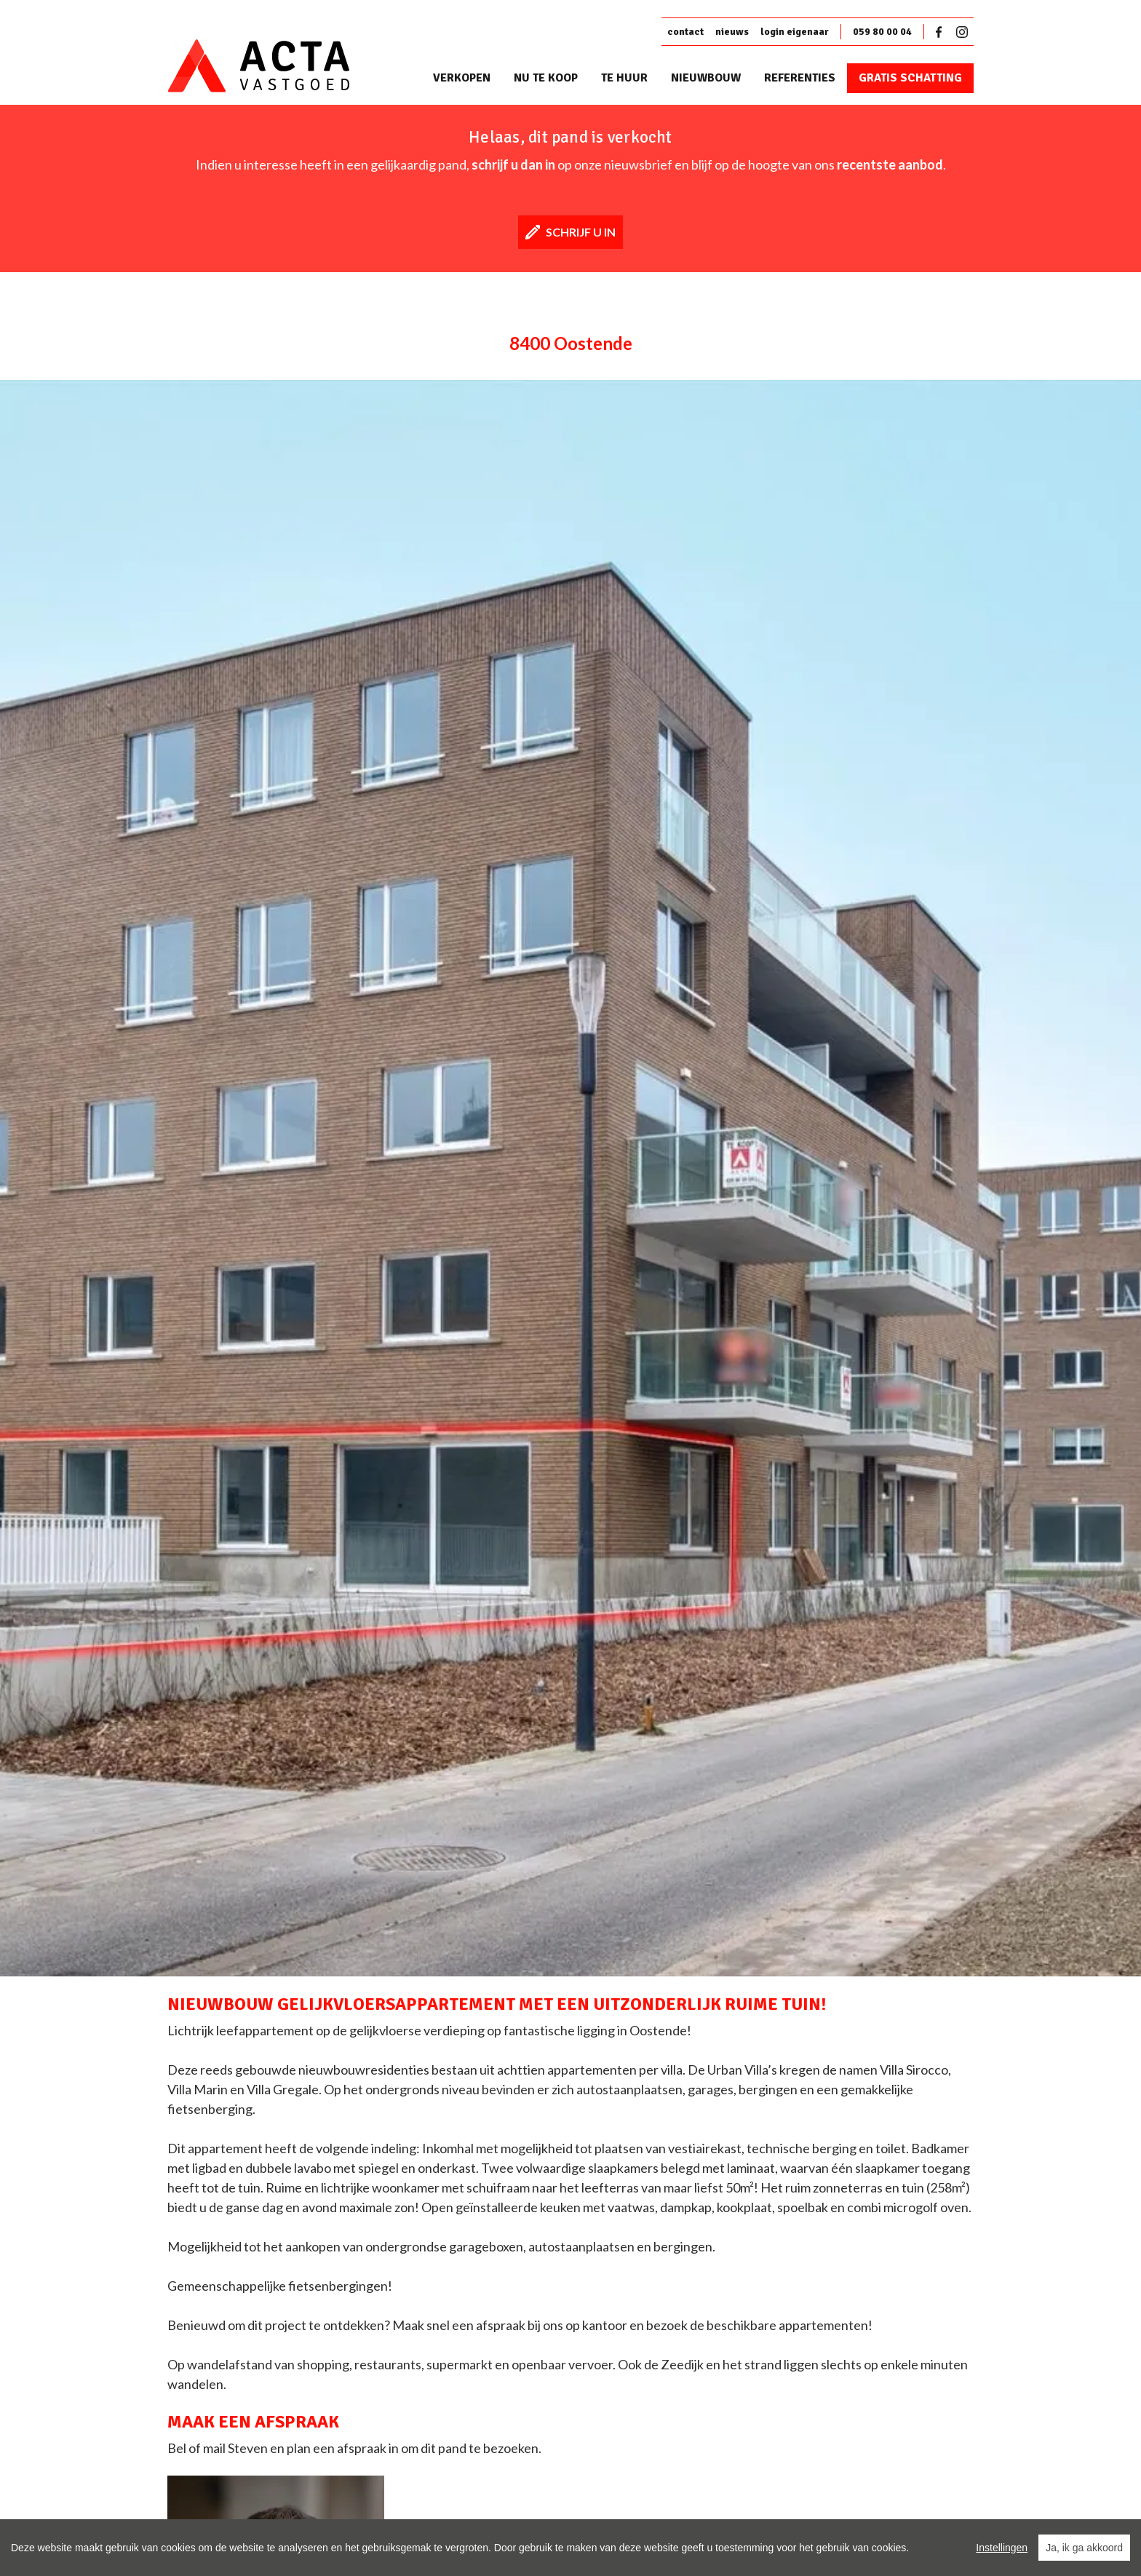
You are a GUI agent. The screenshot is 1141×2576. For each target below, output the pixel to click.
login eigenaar (794, 31)
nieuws (732, 31)
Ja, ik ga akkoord (1084, 2547)
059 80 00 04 (882, 31)
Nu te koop (546, 78)
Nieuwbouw (706, 78)
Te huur (624, 78)
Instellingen (1001, 2547)
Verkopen (461, 78)
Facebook (941, 32)
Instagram (962, 32)
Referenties (799, 78)
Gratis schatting (910, 78)
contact (685, 31)
